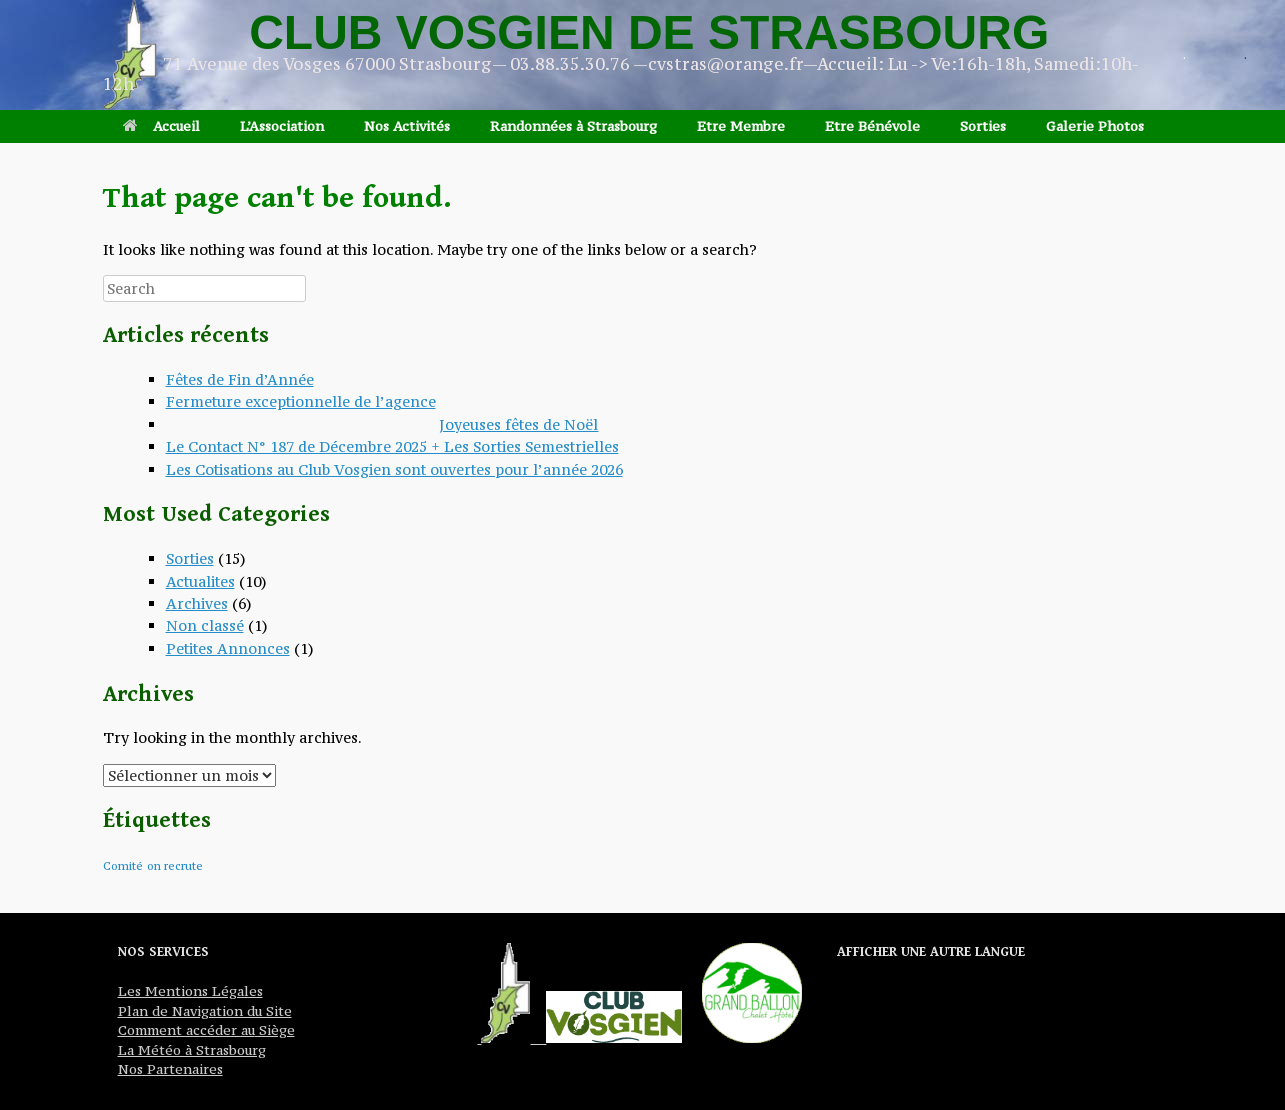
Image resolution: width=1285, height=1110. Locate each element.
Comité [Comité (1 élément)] (123, 866)
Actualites (200, 581)
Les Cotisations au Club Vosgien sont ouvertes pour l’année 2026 (394, 469)
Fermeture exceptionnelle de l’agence (301, 401)
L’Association (282, 126)
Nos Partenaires (170, 1069)
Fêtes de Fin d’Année (240, 379)
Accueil (161, 126)
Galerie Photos (1095, 126)
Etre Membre (741, 126)
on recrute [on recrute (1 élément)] (175, 866)
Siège (275, 1030)
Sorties (983, 126)
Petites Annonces (228, 648)
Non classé (205, 625)
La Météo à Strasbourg (192, 1050)
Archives (197, 603)
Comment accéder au (186, 1030)
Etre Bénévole (872, 126)
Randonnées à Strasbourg (573, 126)
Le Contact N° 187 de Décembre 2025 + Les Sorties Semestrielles (392, 446)
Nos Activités (407, 126)
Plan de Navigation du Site (205, 1011)
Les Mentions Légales (190, 991)
